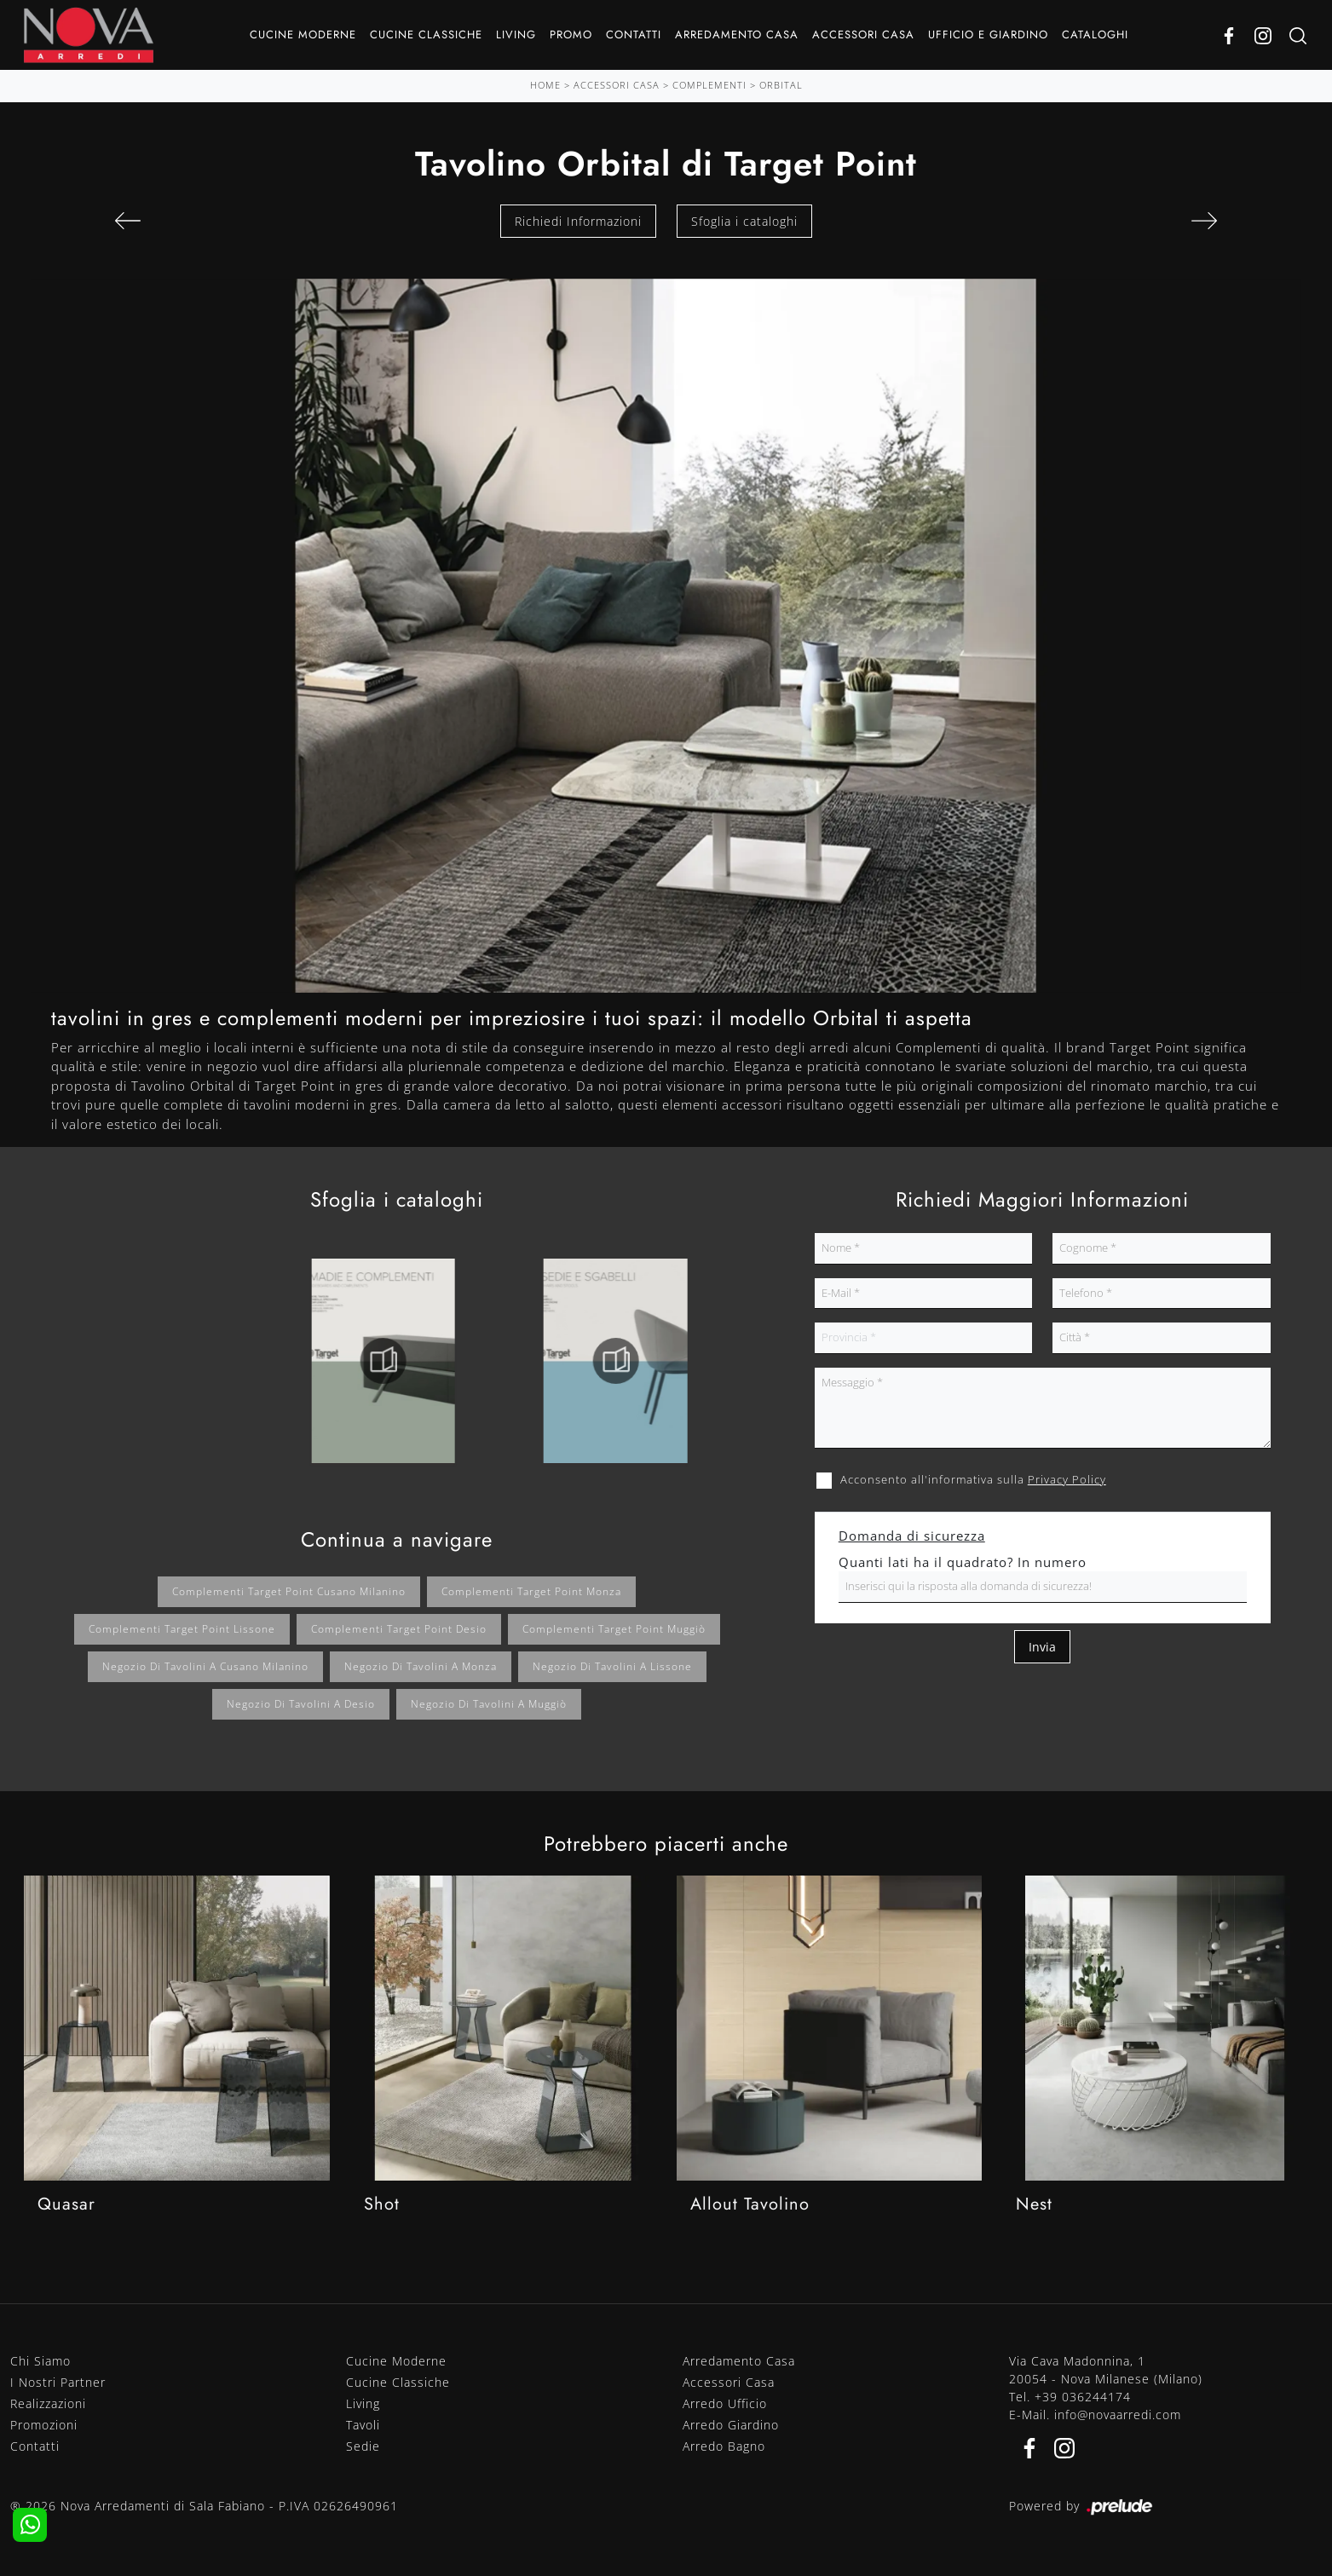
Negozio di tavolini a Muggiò (489, 1704)
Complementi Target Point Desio (399, 1629)
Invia (1042, 1647)
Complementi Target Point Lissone (182, 1629)
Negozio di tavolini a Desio (301, 1704)
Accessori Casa (863, 34)
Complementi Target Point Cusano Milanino (289, 1591)
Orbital (781, 84)
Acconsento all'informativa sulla (973, 1479)
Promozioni (44, 2425)
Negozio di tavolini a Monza (420, 1666)
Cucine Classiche (426, 34)
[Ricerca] (1298, 35)
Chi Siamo (40, 2361)
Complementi (709, 84)
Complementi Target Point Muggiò (614, 1629)
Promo (571, 34)
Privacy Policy (1067, 1479)
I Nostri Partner (58, 2382)
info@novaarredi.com (1117, 2414)
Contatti (633, 34)
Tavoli (363, 2425)
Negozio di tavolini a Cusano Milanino (205, 1666)
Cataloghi (1095, 34)
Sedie (363, 2446)
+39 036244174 (1083, 2397)
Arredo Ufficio (725, 2403)
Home (545, 84)
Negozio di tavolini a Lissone (612, 1666)
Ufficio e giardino (988, 34)
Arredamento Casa (737, 34)
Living (516, 34)
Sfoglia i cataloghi (744, 221)
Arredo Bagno (724, 2446)
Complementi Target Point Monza (531, 1591)
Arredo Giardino (731, 2425)
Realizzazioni (48, 2403)
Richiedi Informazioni (578, 221)
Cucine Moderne (303, 34)
